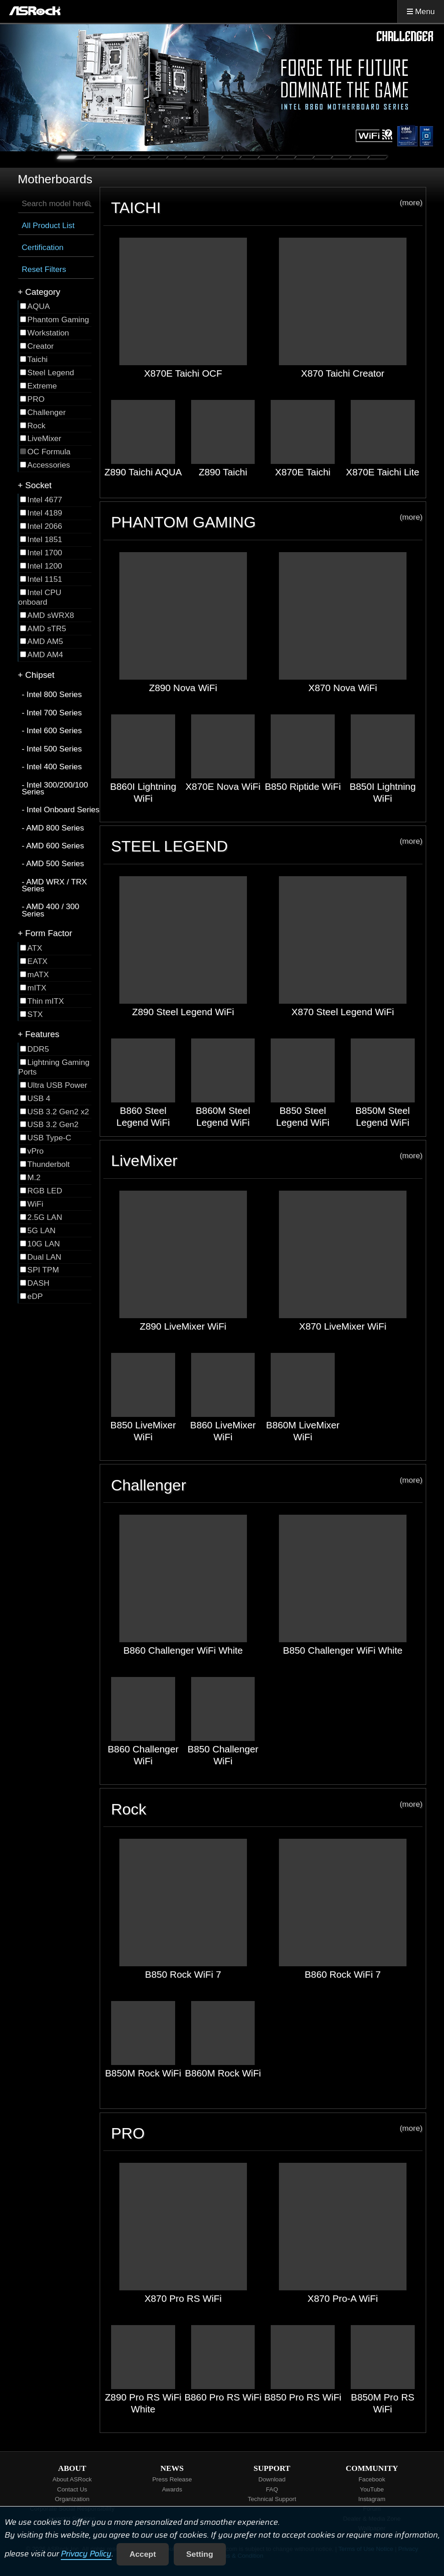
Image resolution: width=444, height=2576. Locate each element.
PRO (267, 2133)
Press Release (172, 2479)
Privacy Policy (86, 2554)
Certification (43, 247)
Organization (72, 2499)
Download (271, 2479)
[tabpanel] (222, 87)
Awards (172, 2489)
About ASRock (72, 2479)
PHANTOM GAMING (267, 522)
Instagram (371, 2499)
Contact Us (72, 2489)
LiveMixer (267, 1160)
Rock (267, 1809)
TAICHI (267, 207)
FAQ (272, 2489)
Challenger (267, 1485)
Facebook (371, 2479)
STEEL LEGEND (267, 846)
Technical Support (272, 2499)
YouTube (372, 2489)
